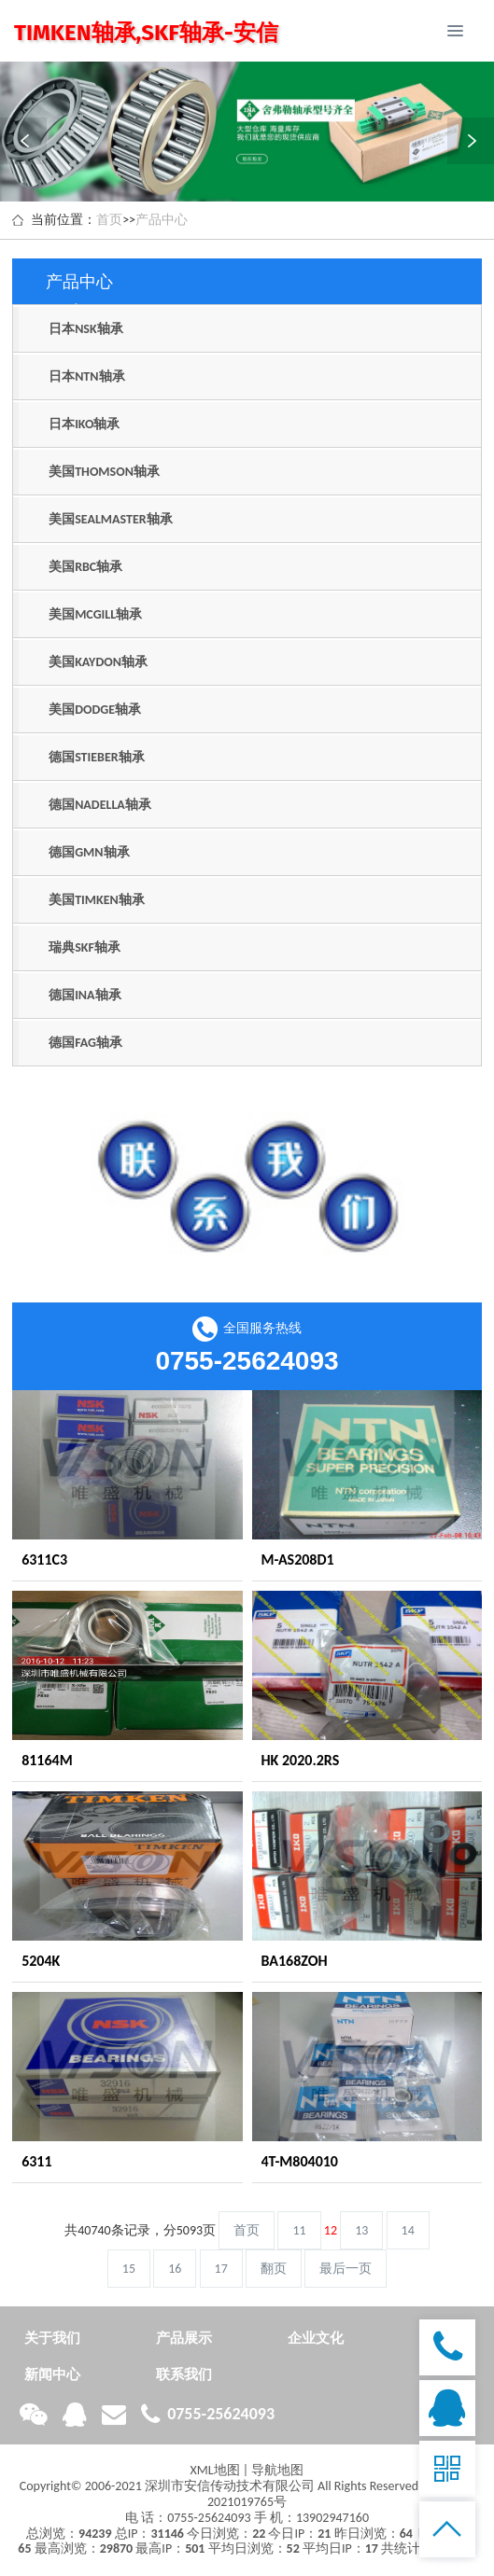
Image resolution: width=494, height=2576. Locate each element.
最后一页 (345, 2269)
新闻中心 (52, 2374)
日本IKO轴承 (84, 424)
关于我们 (52, 2338)
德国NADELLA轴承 (100, 805)
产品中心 (161, 220)
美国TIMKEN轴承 (97, 900)
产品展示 (184, 2338)
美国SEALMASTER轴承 (111, 519)
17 (221, 2269)
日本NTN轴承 (86, 376)
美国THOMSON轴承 (104, 472)
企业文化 (316, 2338)
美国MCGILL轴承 (95, 614)
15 (128, 2269)
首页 (109, 220)
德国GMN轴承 (89, 852)
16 (174, 2269)
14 (408, 2230)
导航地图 (277, 2470)
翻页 (274, 2269)
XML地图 (215, 2470)
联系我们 (184, 2374)
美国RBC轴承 (85, 567)
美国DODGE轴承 (95, 709)
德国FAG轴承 (85, 1043)
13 (361, 2230)
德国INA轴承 (84, 995)
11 (298, 2230)
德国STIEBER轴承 (97, 757)
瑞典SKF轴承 (84, 947)
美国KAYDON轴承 (98, 662)
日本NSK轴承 (86, 329)
